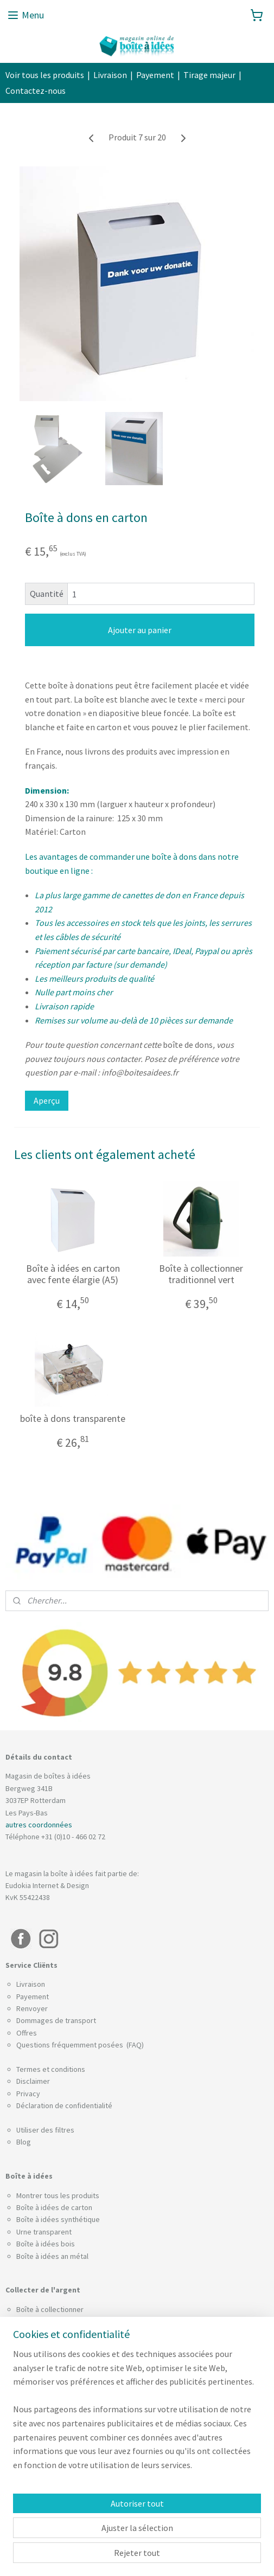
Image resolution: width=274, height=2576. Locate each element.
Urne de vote (37, 2459)
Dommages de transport (56, 2020)
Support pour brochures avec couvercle (81, 2411)
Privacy (28, 2093)
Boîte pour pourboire (50, 2334)
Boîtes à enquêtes (46, 2399)
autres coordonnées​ (38, 1825)
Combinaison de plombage (59, 2345)
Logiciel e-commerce (169, 2556)
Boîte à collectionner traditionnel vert (201, 1273)
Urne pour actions (45, 2484)
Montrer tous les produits (57, 2195)
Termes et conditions (50, 2069)
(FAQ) (134, 2045)
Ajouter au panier (139, 629)
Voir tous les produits (44, 74)
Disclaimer (33, 2081)
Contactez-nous (35, 90)
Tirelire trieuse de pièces (57, 2447)
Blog (23, 2142)
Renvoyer (32, 2008)
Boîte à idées (37, 2244)
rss (137, 2556)
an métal (74, 2256)
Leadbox (30, 2423)
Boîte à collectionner (50, 2309)
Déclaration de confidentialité (64, 2105)
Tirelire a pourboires (49, 2496)
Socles (27, 2508)
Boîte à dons (36, 2321)
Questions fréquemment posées (70, 2045)
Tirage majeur (209, 74)
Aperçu (47, 1100)
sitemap (119, 2556)
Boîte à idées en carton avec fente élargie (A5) (73, 1273)
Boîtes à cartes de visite (55, 2472)
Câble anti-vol (38, 2357)
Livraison (110, 74)
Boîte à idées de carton (54, 2207)
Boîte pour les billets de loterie (66, 2435)
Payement (155, 74)
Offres (26, 2033)
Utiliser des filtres (45, 2130)
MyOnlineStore (246, 2556)
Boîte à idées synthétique (58, 2219)
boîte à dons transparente (72, 1418)
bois (68, 2244)
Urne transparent (44, 2232)
